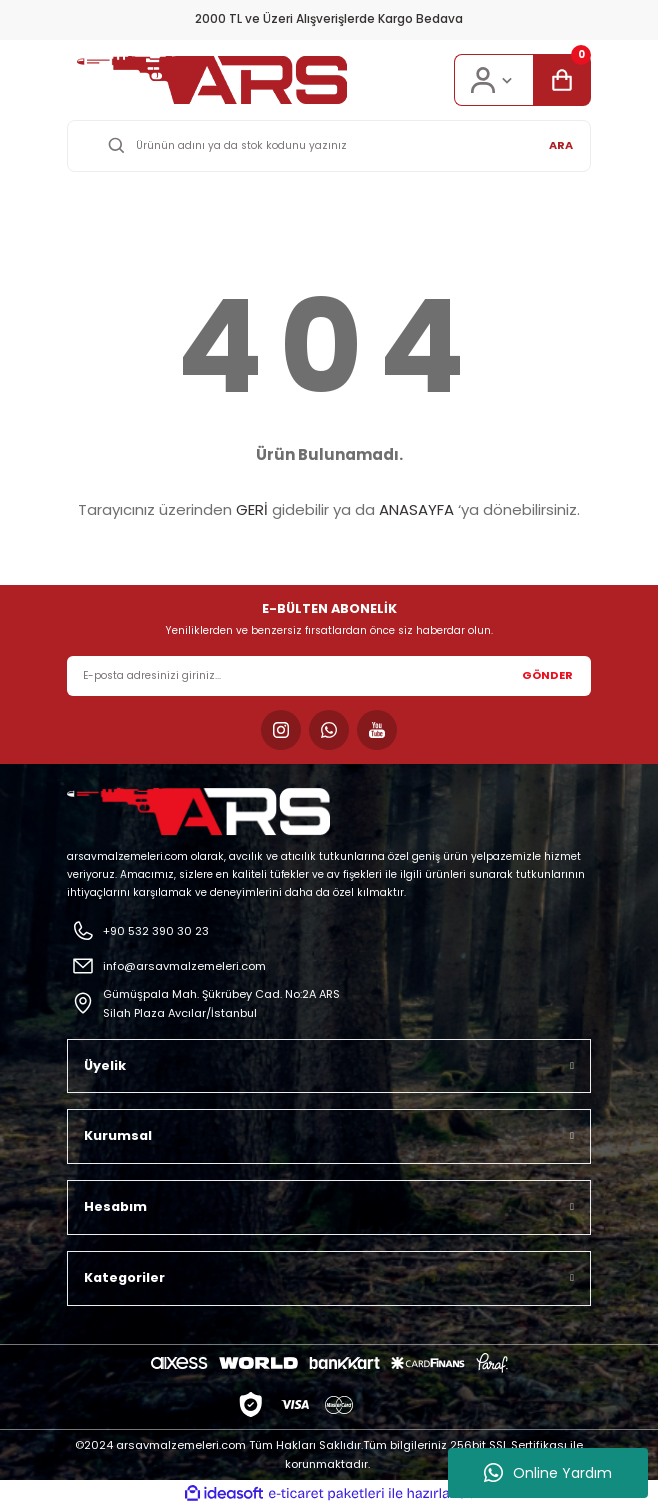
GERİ (252, 509)
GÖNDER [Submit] (547, 675)
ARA (561, 145)
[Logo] (212, 80)
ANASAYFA (416, 509)
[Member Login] (493, 80)
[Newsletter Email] (329, 676)
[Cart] (562, 80)
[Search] (329, 146)
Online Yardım (548, 1473)
